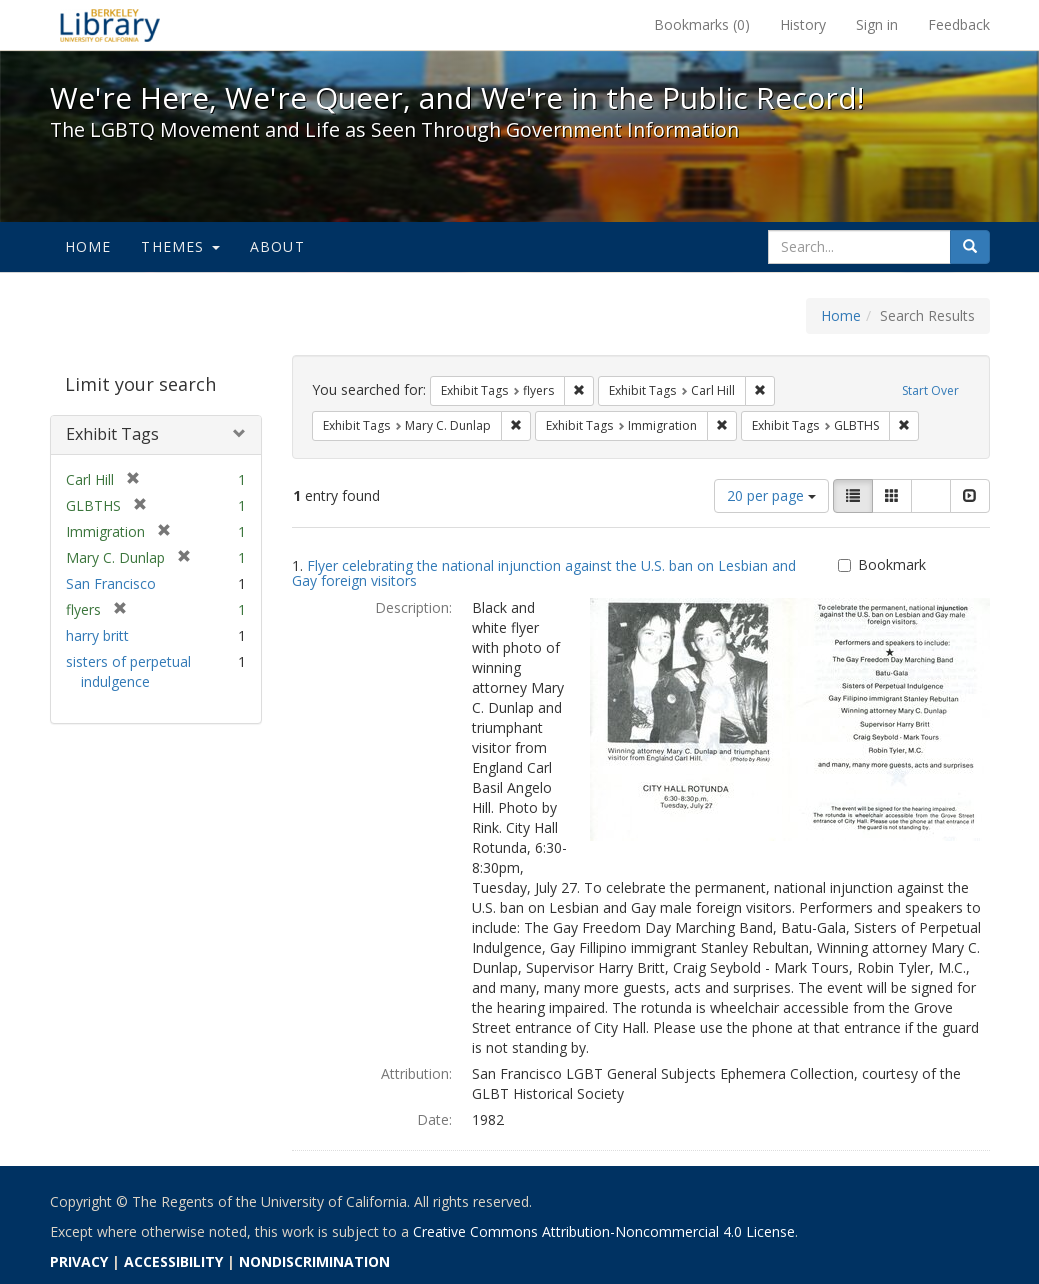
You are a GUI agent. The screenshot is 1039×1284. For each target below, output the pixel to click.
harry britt (97, 635)
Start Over (930, 390)
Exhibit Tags (112, 434)
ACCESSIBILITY (173, 1261)
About (277, 246)
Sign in (877, 24)
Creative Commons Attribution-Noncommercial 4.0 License (604, 1231)
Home (88, 246)
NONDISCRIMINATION (314, 1261)
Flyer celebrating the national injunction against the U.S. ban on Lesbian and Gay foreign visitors (544, 573)
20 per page (771, 495)
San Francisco (111, 583)
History (803, 24)
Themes (180, 246)
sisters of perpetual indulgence (128, 671)
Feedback (959, 24)
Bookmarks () (702, 24)
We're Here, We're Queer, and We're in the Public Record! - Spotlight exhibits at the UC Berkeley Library (110, 25)
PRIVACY (79, 1261)
